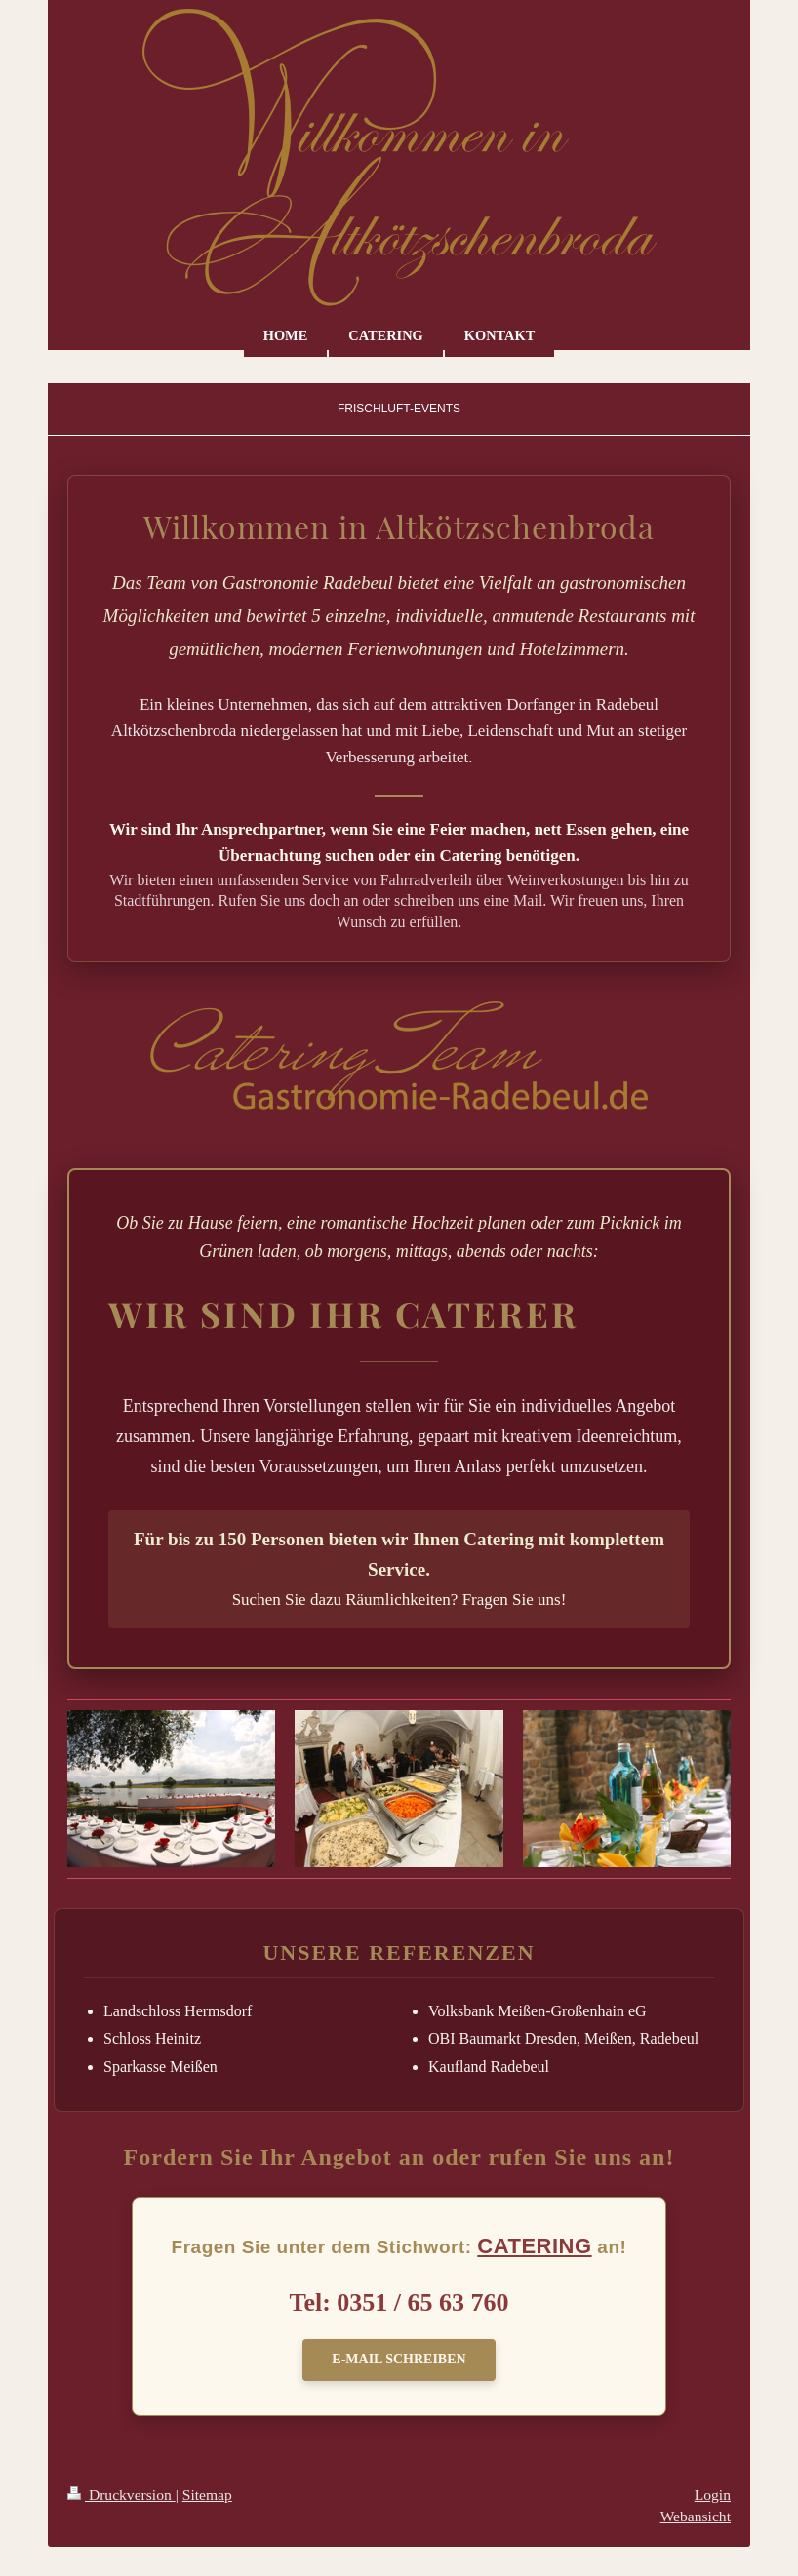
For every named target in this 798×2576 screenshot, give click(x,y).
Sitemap (207, 2494)
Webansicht (695, 2516)
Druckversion (121, 2494)
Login (713, 2494)
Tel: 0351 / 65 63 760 (398, 2302)
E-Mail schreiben (398, 2359)
